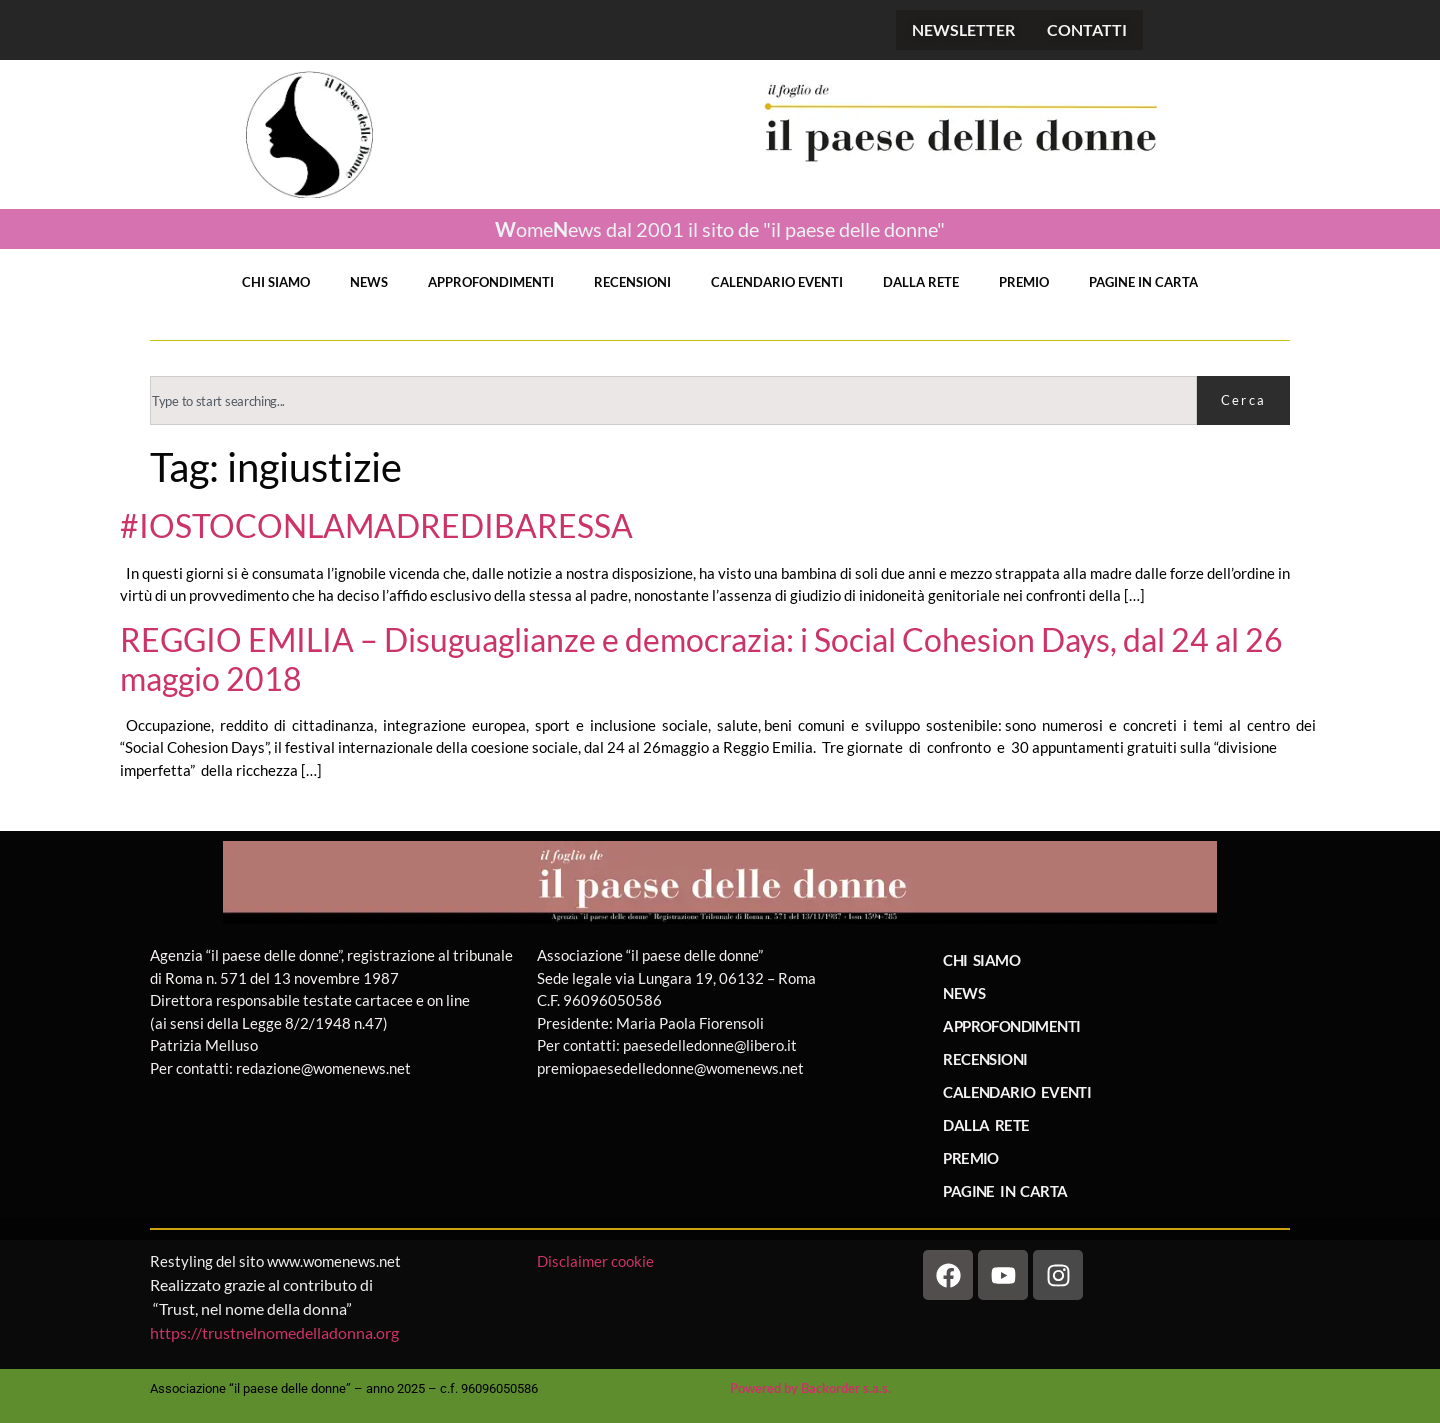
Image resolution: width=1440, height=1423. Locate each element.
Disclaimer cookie (597, 1261)
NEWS (369, 282)
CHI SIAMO (276, 282)
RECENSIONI (632, 282)
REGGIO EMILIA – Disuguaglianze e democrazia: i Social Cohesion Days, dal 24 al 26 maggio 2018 (701, 659)
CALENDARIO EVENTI (777, 282)
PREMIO (1024, 282)
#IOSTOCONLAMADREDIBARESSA (376, 526)
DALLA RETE (921, 282)
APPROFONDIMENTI (491, 282)
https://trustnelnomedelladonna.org (274, 1332)
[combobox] (673, 400)
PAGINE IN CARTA (1143, 282)
